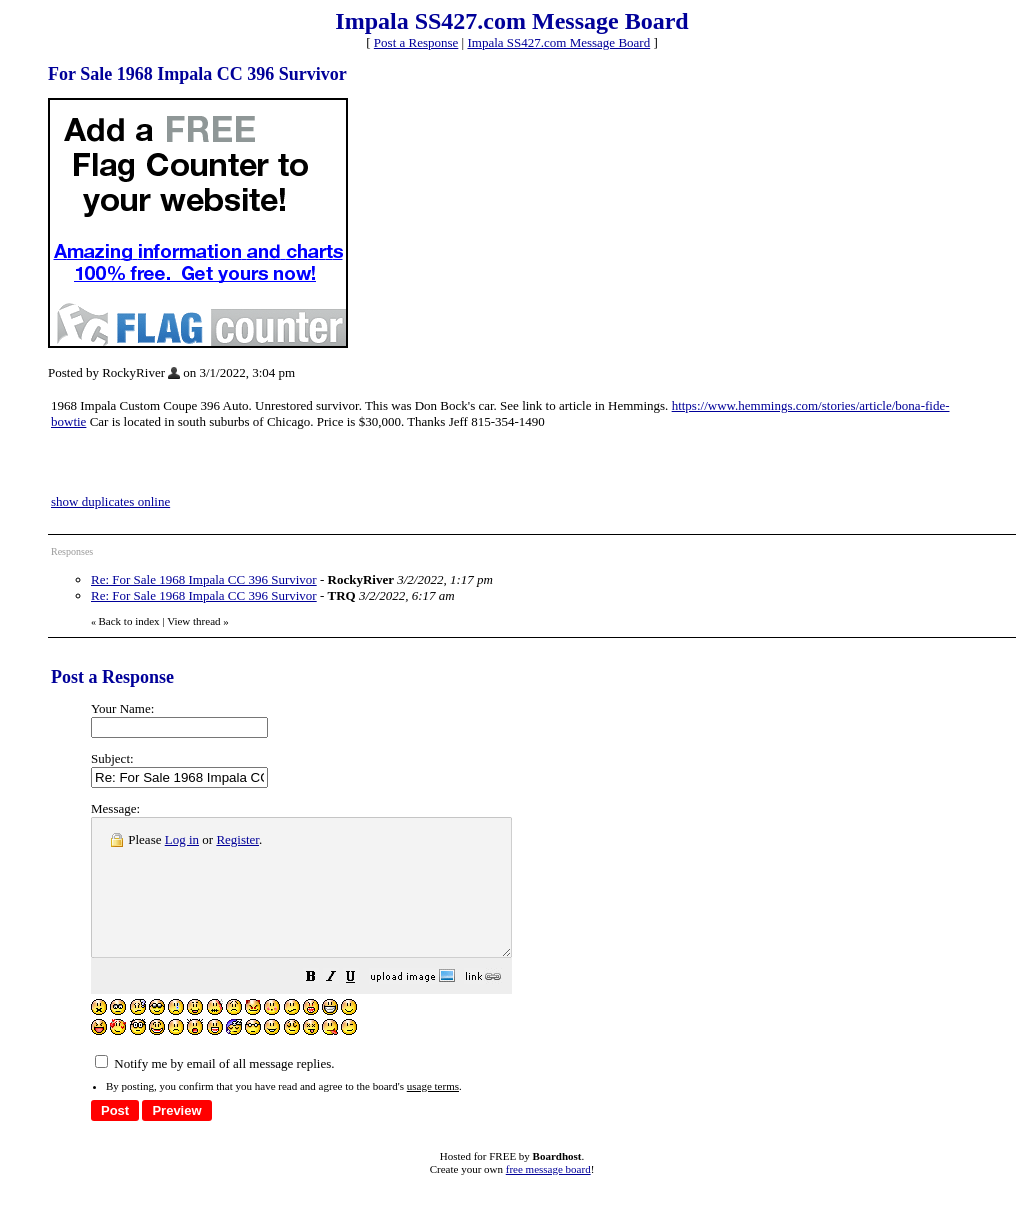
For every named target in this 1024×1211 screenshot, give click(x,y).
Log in (182, 839)
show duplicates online (110, 501)
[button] (361, 1006)
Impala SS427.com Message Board (558, 42)
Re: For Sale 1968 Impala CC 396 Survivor (204, 579)
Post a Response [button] (416, 42)
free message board (548, 1196)
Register (237, 839)
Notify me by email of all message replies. (214, 1090)
